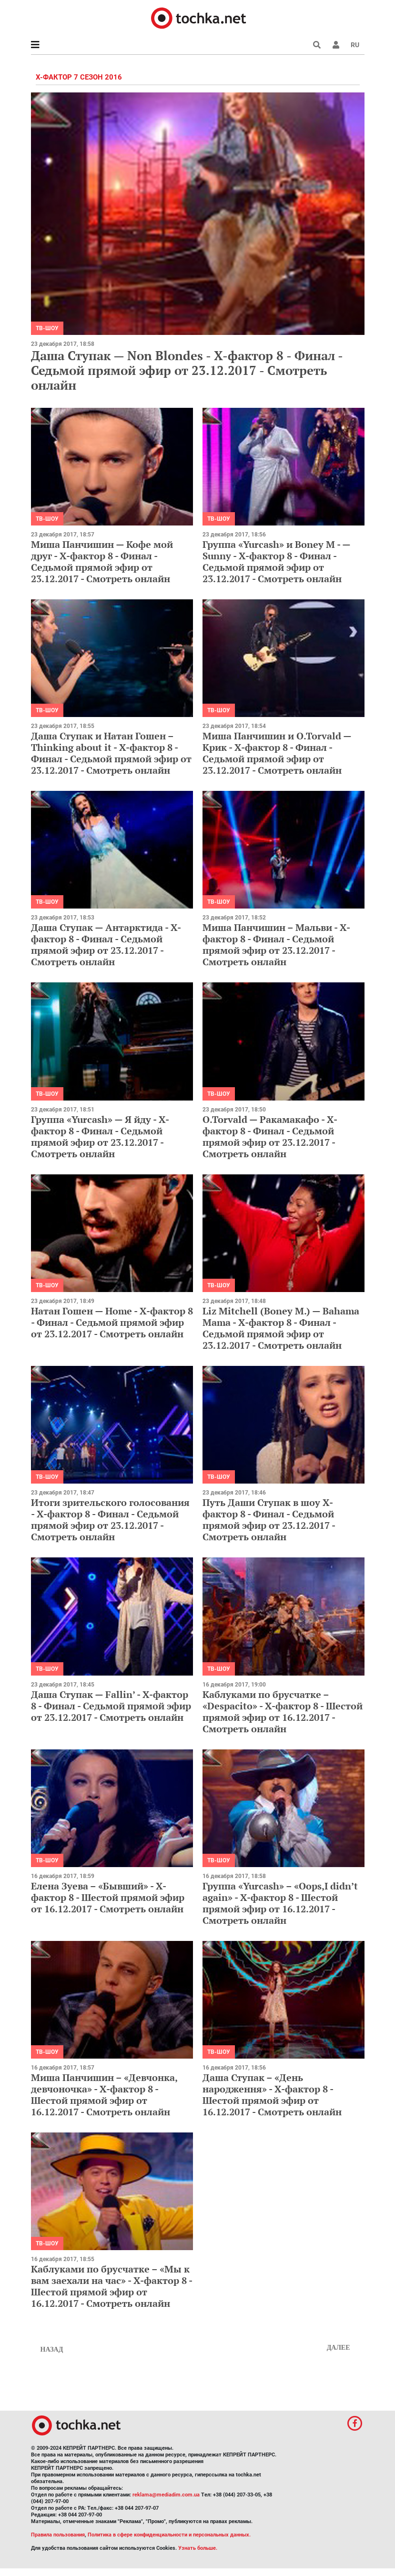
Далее (338, 2347)
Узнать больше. (197, 2548)
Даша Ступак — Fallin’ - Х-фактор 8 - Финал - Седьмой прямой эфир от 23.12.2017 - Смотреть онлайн (111, 1706)
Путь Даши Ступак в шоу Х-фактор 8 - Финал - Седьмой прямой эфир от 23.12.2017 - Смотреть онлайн (269, 1519)
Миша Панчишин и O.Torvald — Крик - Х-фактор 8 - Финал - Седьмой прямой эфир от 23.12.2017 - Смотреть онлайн (277, 753)
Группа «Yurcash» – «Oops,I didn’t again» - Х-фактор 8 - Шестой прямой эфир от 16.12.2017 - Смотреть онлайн (280, 1903)
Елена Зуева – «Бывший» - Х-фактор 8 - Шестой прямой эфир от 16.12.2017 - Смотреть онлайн (107, 1897)
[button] (335, 44)
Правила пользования (58, 2535)
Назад (52, 2349)
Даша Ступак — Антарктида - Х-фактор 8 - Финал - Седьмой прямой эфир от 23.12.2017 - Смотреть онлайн (106, 944)
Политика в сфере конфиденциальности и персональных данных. (169, 2535)
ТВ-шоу (47, 328)
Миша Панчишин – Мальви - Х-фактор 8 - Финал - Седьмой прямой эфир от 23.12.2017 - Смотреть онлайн (276, 944)
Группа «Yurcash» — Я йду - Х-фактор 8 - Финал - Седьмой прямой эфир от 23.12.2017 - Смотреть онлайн (100, 1136)
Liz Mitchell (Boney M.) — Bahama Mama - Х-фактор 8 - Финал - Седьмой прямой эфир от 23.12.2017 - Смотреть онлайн (281, 1328)
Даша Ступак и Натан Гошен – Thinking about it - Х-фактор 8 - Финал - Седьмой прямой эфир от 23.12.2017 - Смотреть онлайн (111, 753)
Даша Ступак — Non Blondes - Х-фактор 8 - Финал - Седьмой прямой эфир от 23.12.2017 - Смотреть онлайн (187, 370)
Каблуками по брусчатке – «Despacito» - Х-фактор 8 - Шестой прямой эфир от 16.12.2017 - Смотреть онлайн (283, 1711)
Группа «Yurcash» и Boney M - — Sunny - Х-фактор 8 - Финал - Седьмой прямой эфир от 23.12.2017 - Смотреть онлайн (276, 561)
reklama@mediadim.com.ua (166, 2495)
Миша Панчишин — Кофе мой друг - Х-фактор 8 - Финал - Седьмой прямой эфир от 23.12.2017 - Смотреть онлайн (102, 561)
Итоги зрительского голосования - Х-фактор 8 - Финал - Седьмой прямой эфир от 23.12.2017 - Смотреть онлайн (110, 1519)
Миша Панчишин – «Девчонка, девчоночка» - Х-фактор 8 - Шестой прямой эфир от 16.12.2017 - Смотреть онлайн (104, 2094)
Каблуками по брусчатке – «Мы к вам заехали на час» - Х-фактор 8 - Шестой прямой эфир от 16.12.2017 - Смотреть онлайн (111, 2286)
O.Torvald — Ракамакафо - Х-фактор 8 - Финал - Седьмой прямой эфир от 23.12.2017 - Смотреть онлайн (270, 1136)
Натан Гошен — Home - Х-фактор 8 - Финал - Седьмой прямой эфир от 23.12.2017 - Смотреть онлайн (112, 1322)
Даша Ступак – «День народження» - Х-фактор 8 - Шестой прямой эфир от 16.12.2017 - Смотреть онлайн (272, 2094)
